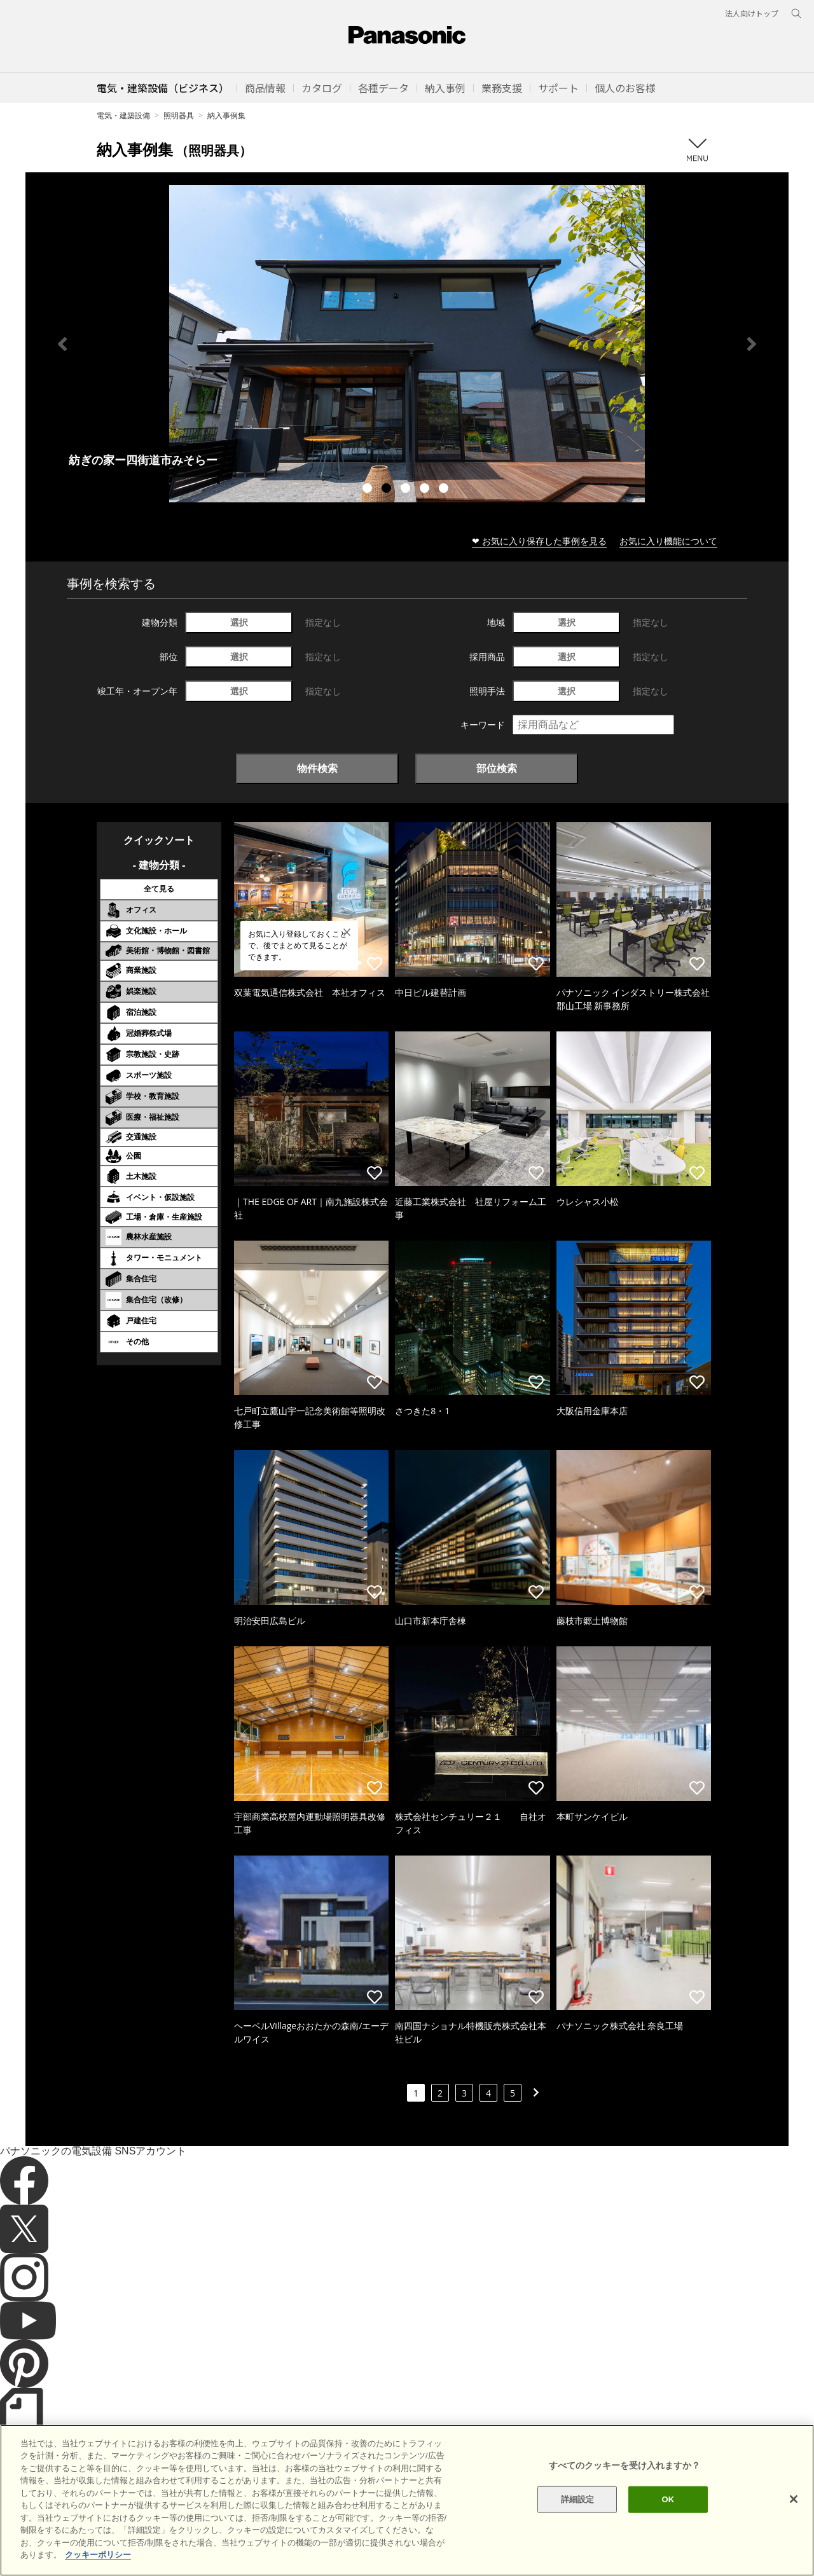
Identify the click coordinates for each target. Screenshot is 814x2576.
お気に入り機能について (668, 541)
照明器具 (178, 115)
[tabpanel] (407, 343)
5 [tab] (445, 489)
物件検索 (317, 768)
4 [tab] (426, 489)
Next (751, 344)
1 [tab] (368, 489)
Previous (62, 344)
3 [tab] (407, 489)
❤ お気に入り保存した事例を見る (539, 541)
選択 (239, 622)
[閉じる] (794, 2499)
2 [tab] (388, 489)
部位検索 (496, 768)
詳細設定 (578, 2499)
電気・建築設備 (123, 115)
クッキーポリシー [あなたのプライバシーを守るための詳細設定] (98, 2554)
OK (667, 2499)
